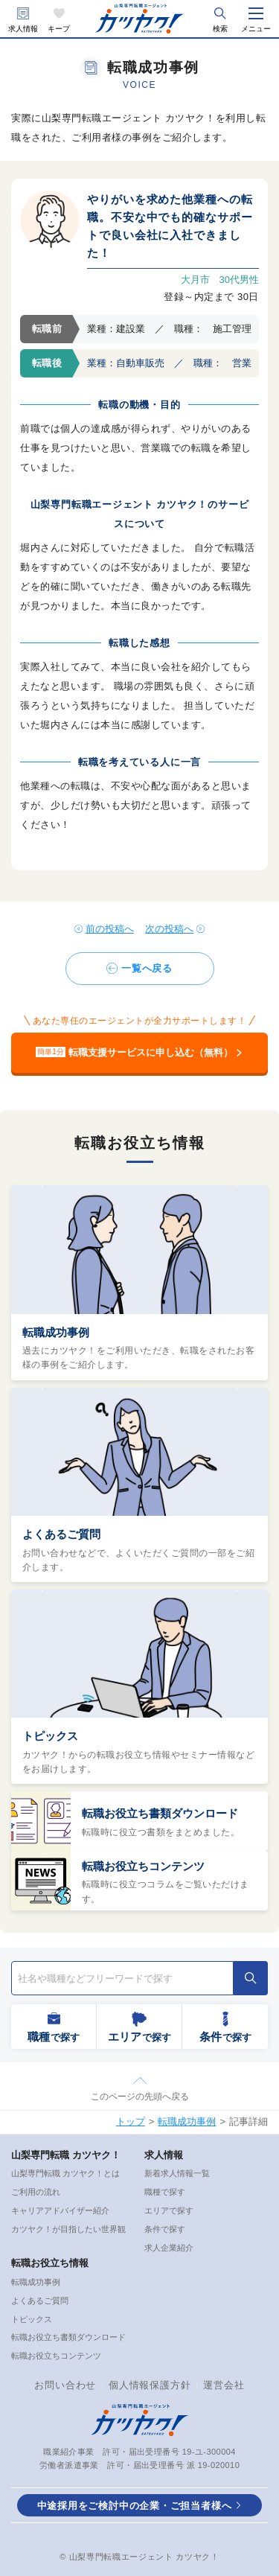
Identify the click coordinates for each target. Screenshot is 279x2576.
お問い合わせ (65, 2385)
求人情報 (23, 29)
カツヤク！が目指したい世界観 (68, 2229)
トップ (130, 2121)
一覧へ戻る (147, 968)
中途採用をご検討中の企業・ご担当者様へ (134, 2505)
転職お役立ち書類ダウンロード (160, 1813)
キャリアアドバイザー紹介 (60, 2210)
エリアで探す (168, 2210)
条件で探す (164, 2229)
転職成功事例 (55, 1332)
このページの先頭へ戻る (140, 2096)
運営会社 (223, 2385)
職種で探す (164, 2191)
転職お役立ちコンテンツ (143, 1866)
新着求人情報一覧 (177, 2173)
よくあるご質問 (61, 1534)
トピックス (50, 1735)
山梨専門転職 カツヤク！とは (65, 2173)
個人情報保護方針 (149, 2385)
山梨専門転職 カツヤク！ (66, 2155)
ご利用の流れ (35, 2191)
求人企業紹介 (168, 2247)
